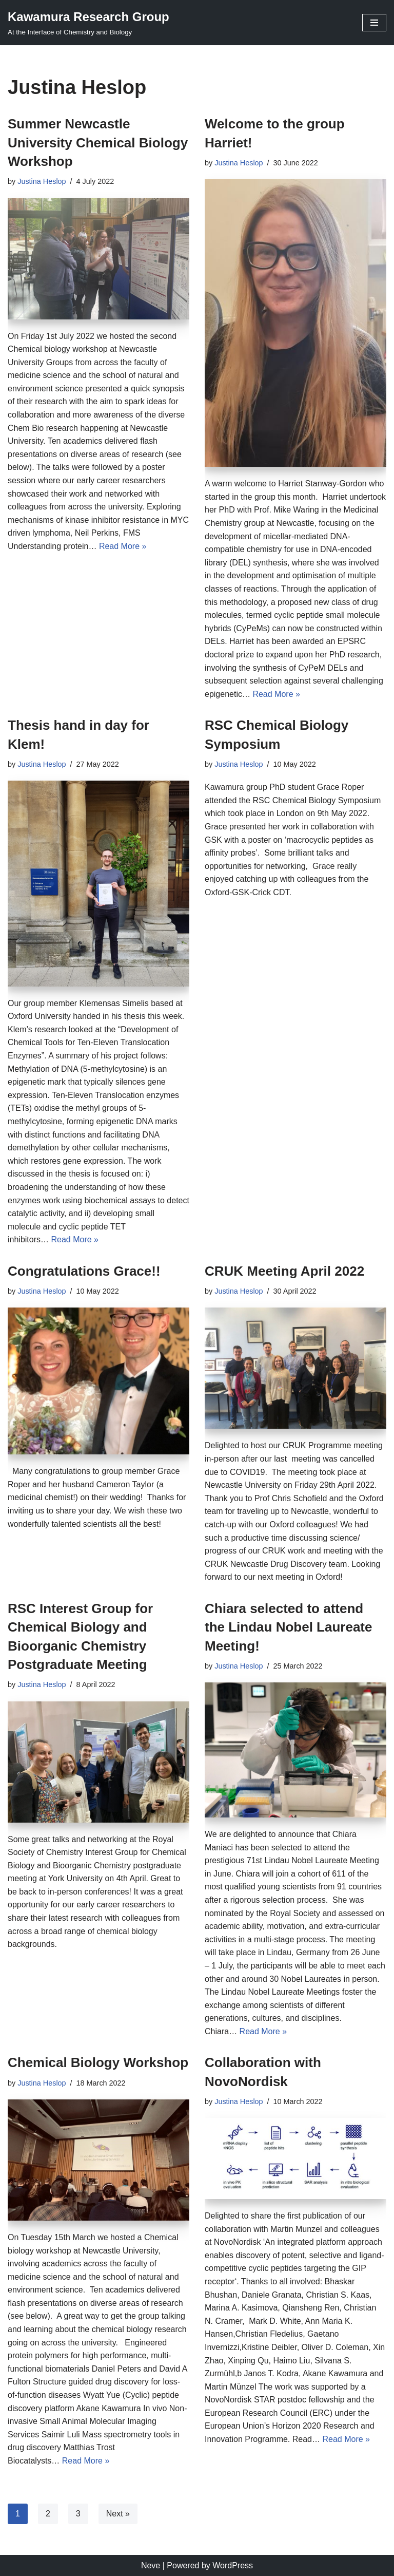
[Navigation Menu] (374, 22)
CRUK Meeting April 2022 (284, 1271)
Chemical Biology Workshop (98, 2062)
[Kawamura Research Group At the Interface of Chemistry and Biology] (88, 22)
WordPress (232, 2565)
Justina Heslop (41, 181)
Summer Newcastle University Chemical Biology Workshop (98, 142)
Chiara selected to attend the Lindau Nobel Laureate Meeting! (288, 1627)
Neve (150, 2565)
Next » (118, 2513)
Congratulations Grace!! (84, 1271)
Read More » (123, 546)
